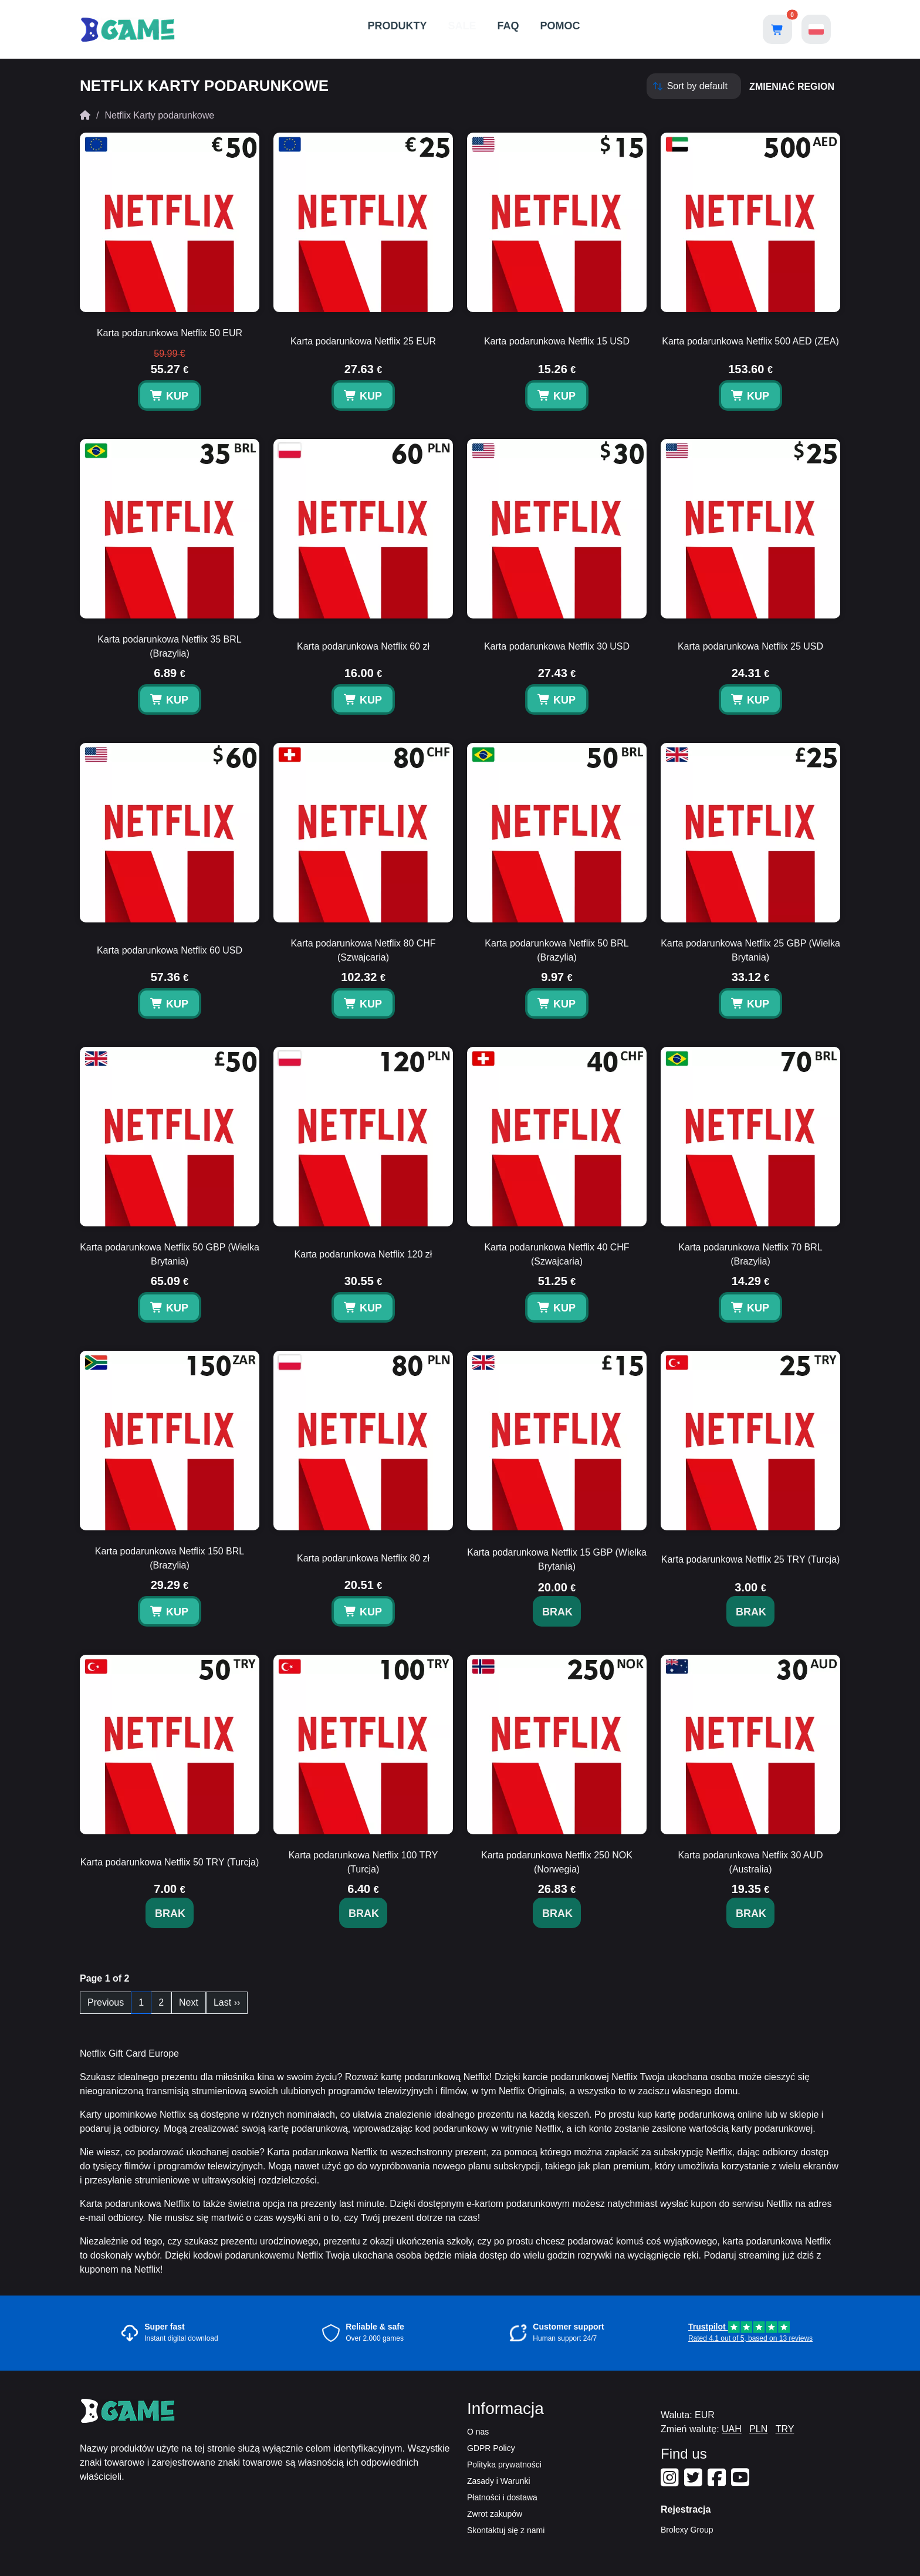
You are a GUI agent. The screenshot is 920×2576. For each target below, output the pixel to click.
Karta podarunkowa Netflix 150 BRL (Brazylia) (169, 1558)
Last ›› (227, 2002)
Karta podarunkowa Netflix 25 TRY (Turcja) (750, 1559)
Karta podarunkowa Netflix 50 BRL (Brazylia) (556, 950)
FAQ (508, 26)
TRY (785, 2429)
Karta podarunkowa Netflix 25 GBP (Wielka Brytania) (750, 950)
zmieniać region (791, 87)
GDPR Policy (491, 2448)
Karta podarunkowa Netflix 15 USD (557, 341)
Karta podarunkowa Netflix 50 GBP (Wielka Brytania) (169, 1254)
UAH (732, 2429)
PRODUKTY (397, 26)
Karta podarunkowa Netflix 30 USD (557, 646)
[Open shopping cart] (777, 29)
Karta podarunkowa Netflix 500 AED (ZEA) (750, 341)
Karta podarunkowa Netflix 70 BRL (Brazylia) (750, 1254)
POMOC (560, 26)
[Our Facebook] (718, 2482)
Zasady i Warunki (498, 2481)
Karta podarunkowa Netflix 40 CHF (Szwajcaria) (556, 1254)
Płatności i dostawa (502, 2497)
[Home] (85, 115)
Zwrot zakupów (494, 2513)
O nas (478, 2431)
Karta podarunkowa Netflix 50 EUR (169, 333)
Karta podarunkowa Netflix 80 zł (363, 1558)
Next (188, 2002)
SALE (462, 26)
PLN (758, 2429)
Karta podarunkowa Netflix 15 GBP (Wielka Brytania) (557, 1559)
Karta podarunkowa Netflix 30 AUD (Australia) (750, 1862)
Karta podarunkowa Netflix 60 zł (363, 646)
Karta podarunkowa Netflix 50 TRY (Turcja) (169, 1862)
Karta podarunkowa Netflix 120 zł (363, 1254)
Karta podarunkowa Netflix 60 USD (169, 950)
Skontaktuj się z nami (505, 2530)
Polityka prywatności (504, 2464)
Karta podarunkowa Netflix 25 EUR (363, 341)
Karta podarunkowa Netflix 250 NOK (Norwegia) (556, 1862)
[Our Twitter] (694, 2482)
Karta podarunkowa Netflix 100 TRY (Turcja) (363, 1862)
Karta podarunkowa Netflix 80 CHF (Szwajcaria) (362, 950)
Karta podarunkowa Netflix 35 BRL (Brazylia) (169, 646)
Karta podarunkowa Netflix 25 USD (750, 646)
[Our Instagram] (671, 2482)
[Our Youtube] (741, 2482)
